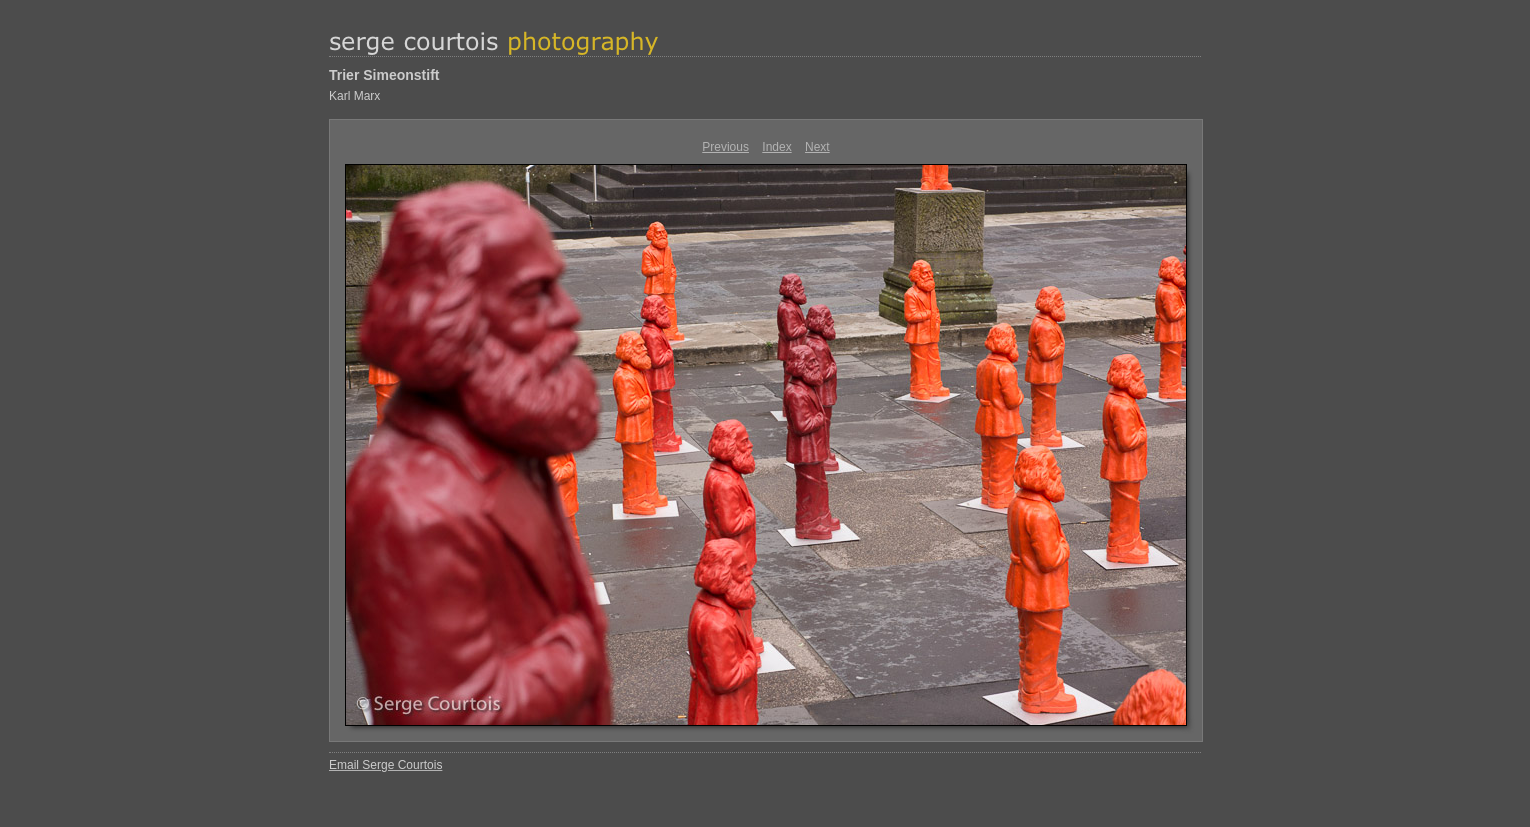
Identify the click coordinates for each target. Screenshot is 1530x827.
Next (817, 147)
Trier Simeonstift (384, 75)
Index (776, 147)
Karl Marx (354, 96)
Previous (725, 147)
